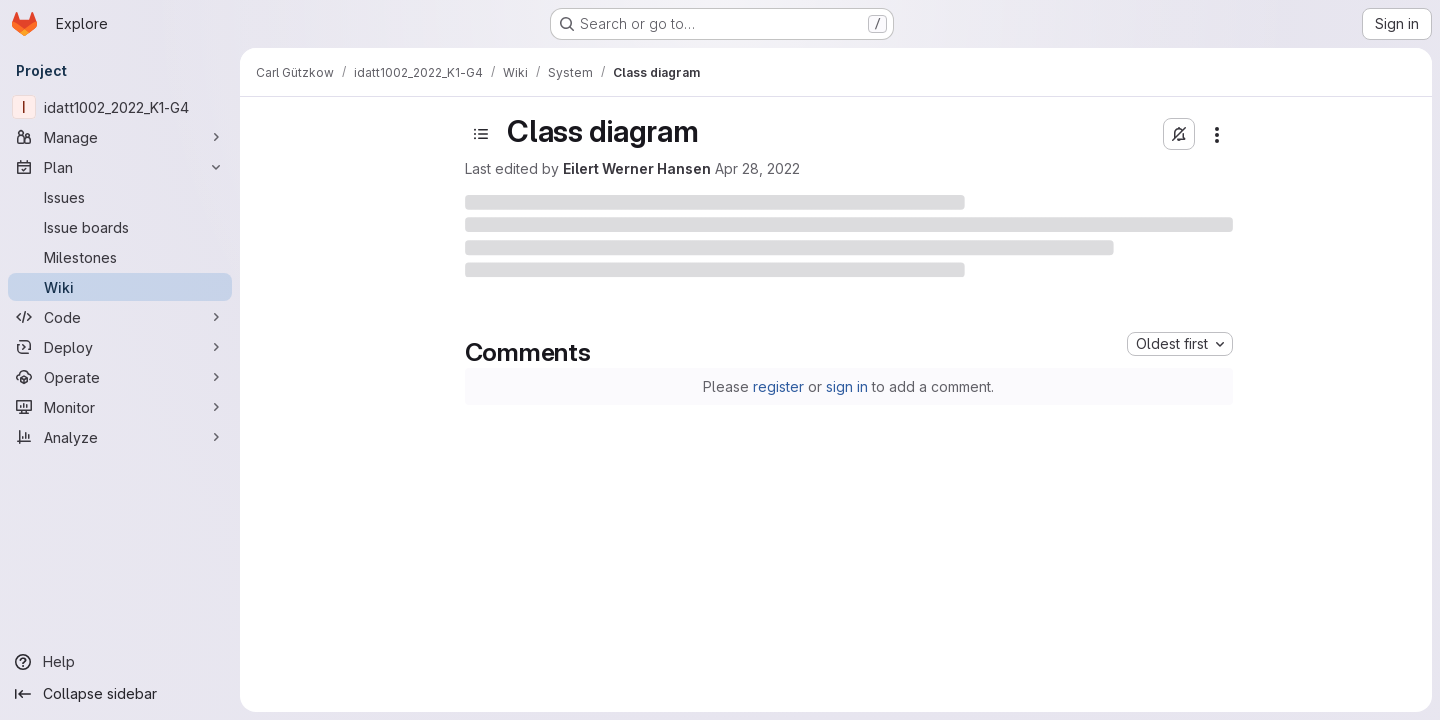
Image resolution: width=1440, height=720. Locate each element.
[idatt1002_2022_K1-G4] (120, 107)
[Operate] (120, 377)
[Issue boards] (120, 227)
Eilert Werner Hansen (637, 168)
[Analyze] (120, 437)
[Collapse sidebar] (120, 694)
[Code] (120, 317)
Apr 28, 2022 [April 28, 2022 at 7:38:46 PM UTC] (757, 168)
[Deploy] (120, 347)
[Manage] (120, 137)
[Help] (120, 662)
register (778, 386)
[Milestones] (120, 257)
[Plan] (120, 167)
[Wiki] (120, 287)
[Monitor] (120, 407)
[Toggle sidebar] (481, 134)
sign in (847, 386)
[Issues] (120, 197)
